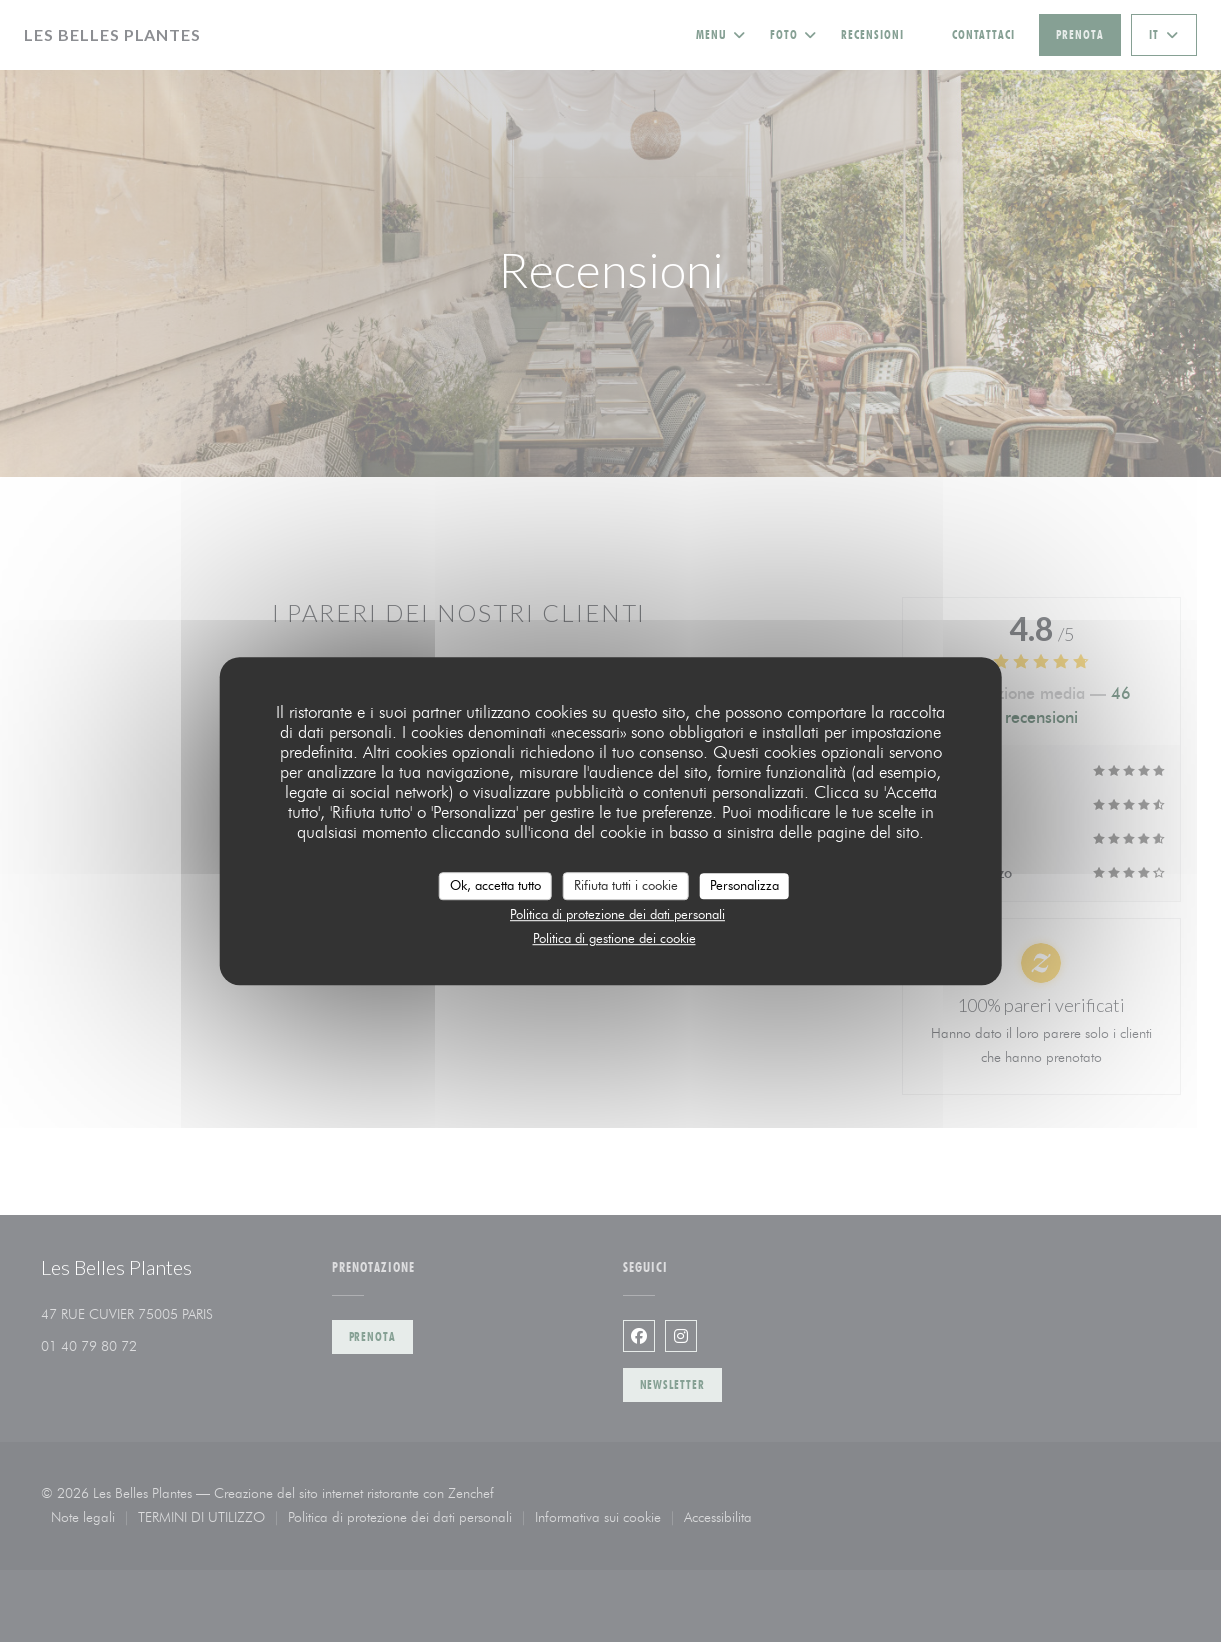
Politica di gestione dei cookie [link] (614, 938)
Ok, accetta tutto (495, 885)
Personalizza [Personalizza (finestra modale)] (744, 885)
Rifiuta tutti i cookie (626, 885)
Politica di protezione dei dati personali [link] (617, 914)
